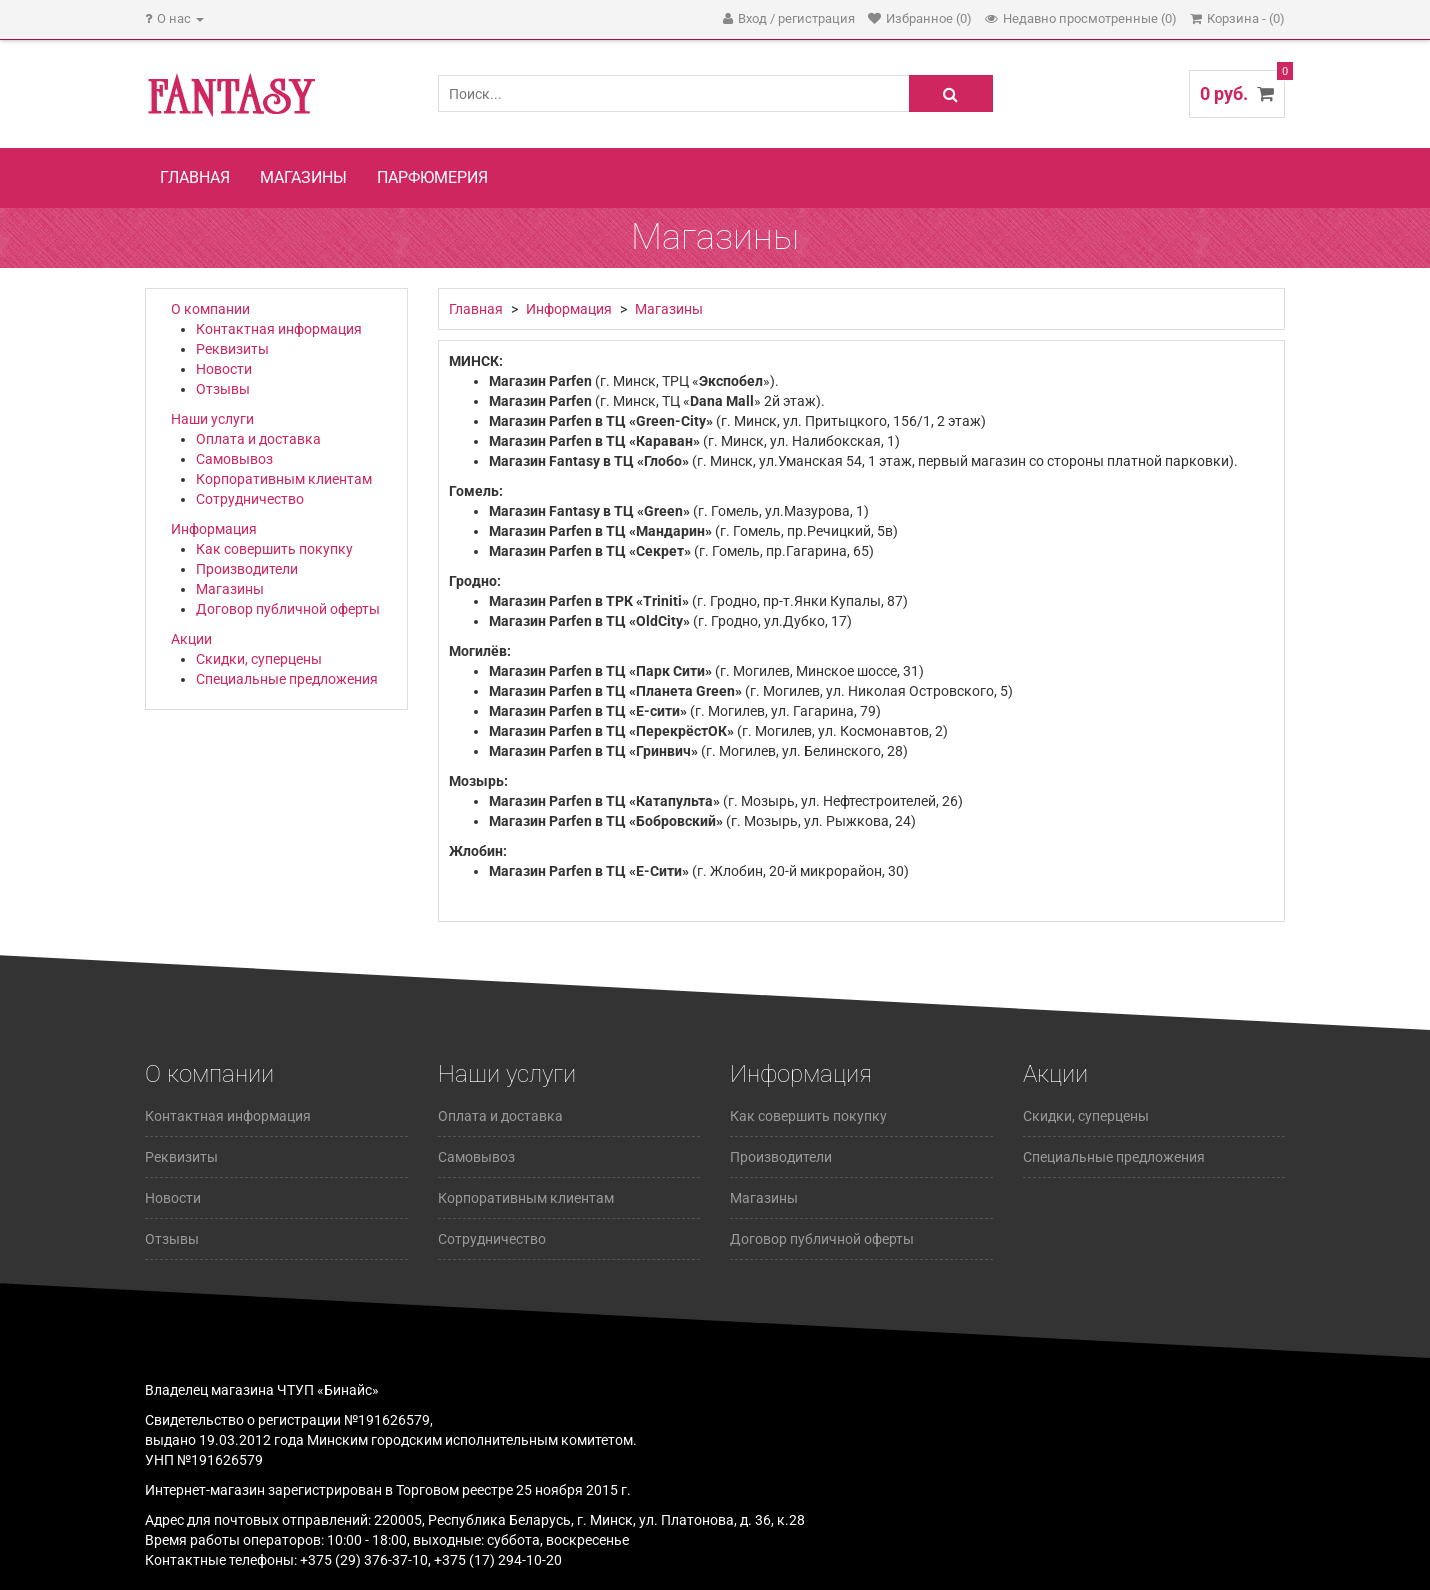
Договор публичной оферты (288, 609)
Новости (224, 369)
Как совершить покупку (274, 549)
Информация (214, 529)
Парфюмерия (432, 177)
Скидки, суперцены (259, 659)
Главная (195, 177)
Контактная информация (279, 329)
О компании (210, 309)
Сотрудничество (250, 499)
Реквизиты (232, 349)
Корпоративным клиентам (284, 479)
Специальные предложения (287, 679)
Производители (247, 569)
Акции (191, 639)
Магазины (303, 177)
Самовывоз (234, 459)
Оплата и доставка (258, 439)
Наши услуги (212, 419)
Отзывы (223, 389)
